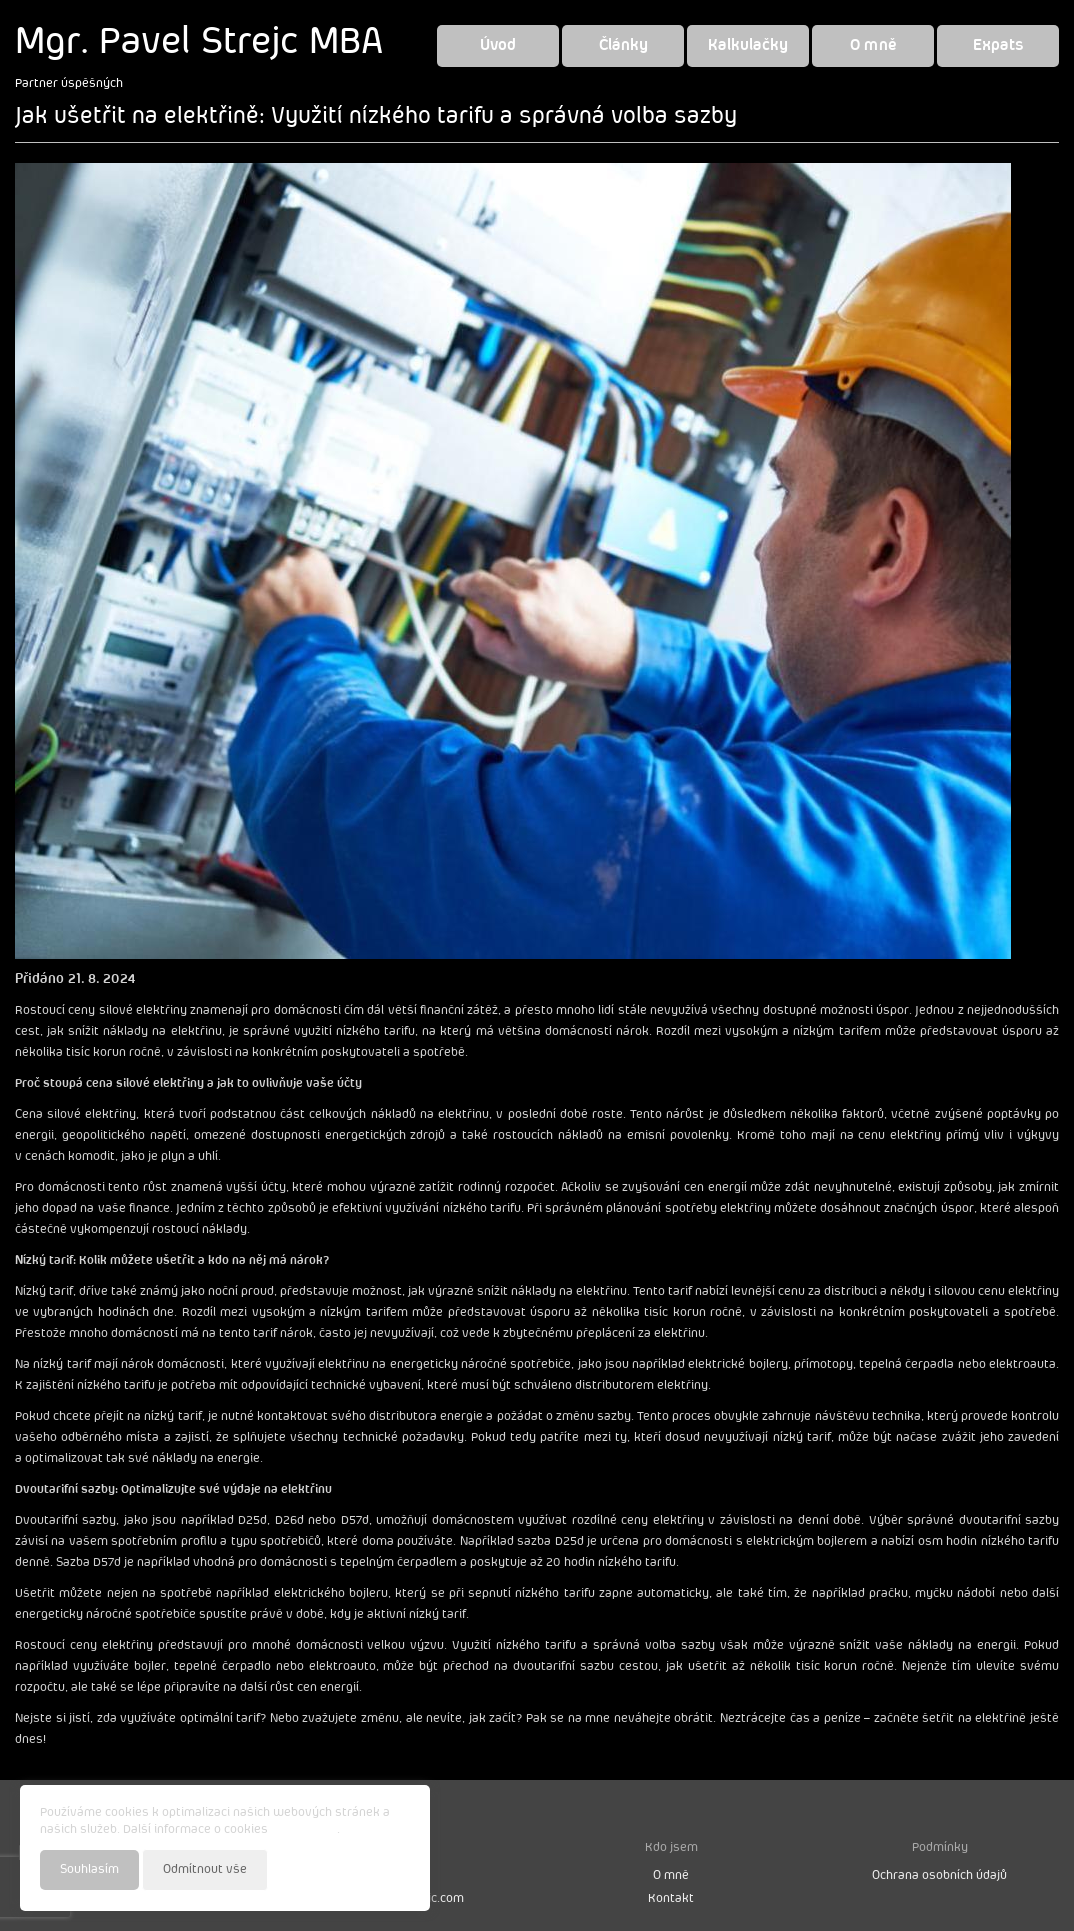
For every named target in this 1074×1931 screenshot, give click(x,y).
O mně (873, 45)
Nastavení (381, 1868)
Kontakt (671, 1898)
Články (623, 45)
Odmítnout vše (205, 1869)
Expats (998, 45)
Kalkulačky (748, 45)
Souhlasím (89, 1869)
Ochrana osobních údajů (939, 1875)
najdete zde (304, 1829)
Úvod (498, 45)
